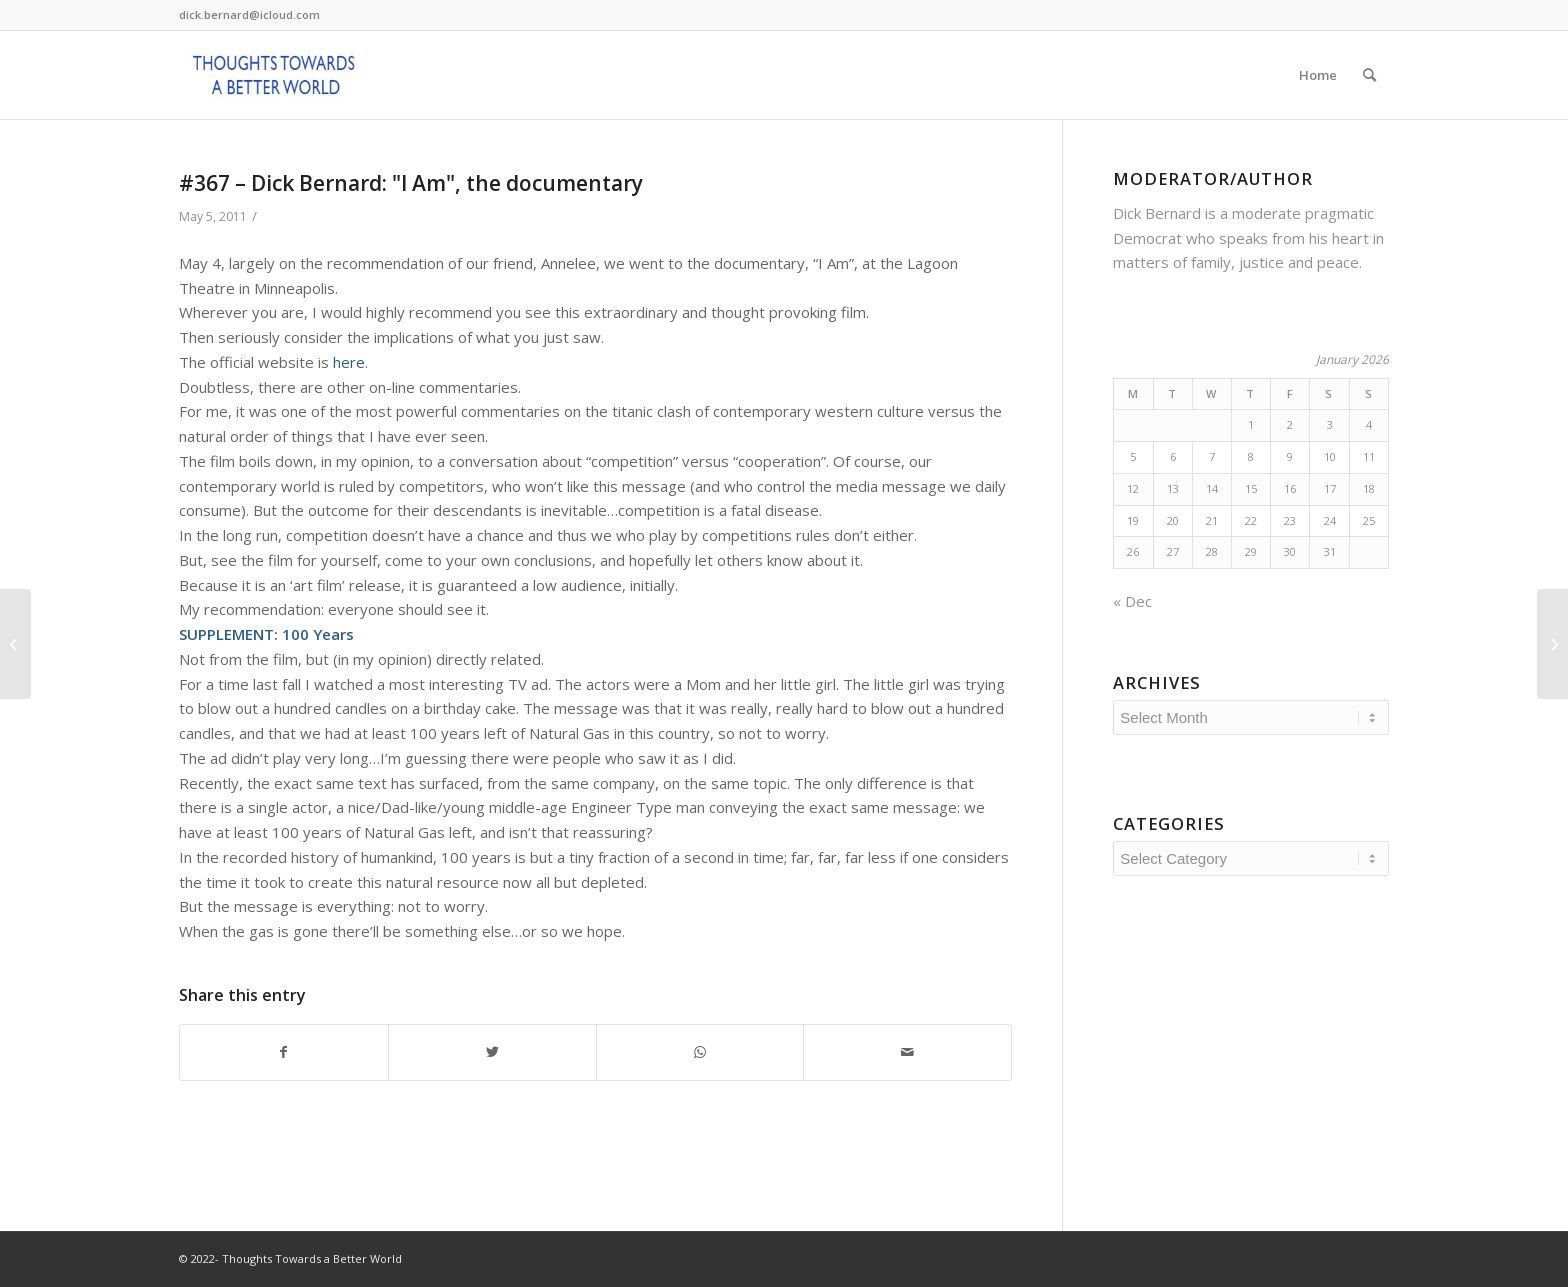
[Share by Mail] (907, 1052)
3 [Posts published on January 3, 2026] (1330, 424)
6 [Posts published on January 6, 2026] (1173, 456)
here (349, 362)
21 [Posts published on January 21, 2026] (1212, 520)
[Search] (1369, 75)
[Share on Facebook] (284, 1052)
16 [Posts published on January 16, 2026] (1290, 488)
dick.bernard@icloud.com (249, 14)
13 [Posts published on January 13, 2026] (1173, 488)
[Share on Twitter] (492, 1052)
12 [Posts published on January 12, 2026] (1133, 488)
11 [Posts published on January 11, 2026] (1369, 456)
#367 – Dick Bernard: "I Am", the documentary (411, 183)
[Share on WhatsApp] (700, 1052)
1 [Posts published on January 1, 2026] (1251, 424)
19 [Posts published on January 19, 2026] (1133, 520)
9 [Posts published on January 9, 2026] (1290, 456)
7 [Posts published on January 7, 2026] (1212, 456)
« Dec (1132, 601)
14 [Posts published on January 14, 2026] (1212, 488)
